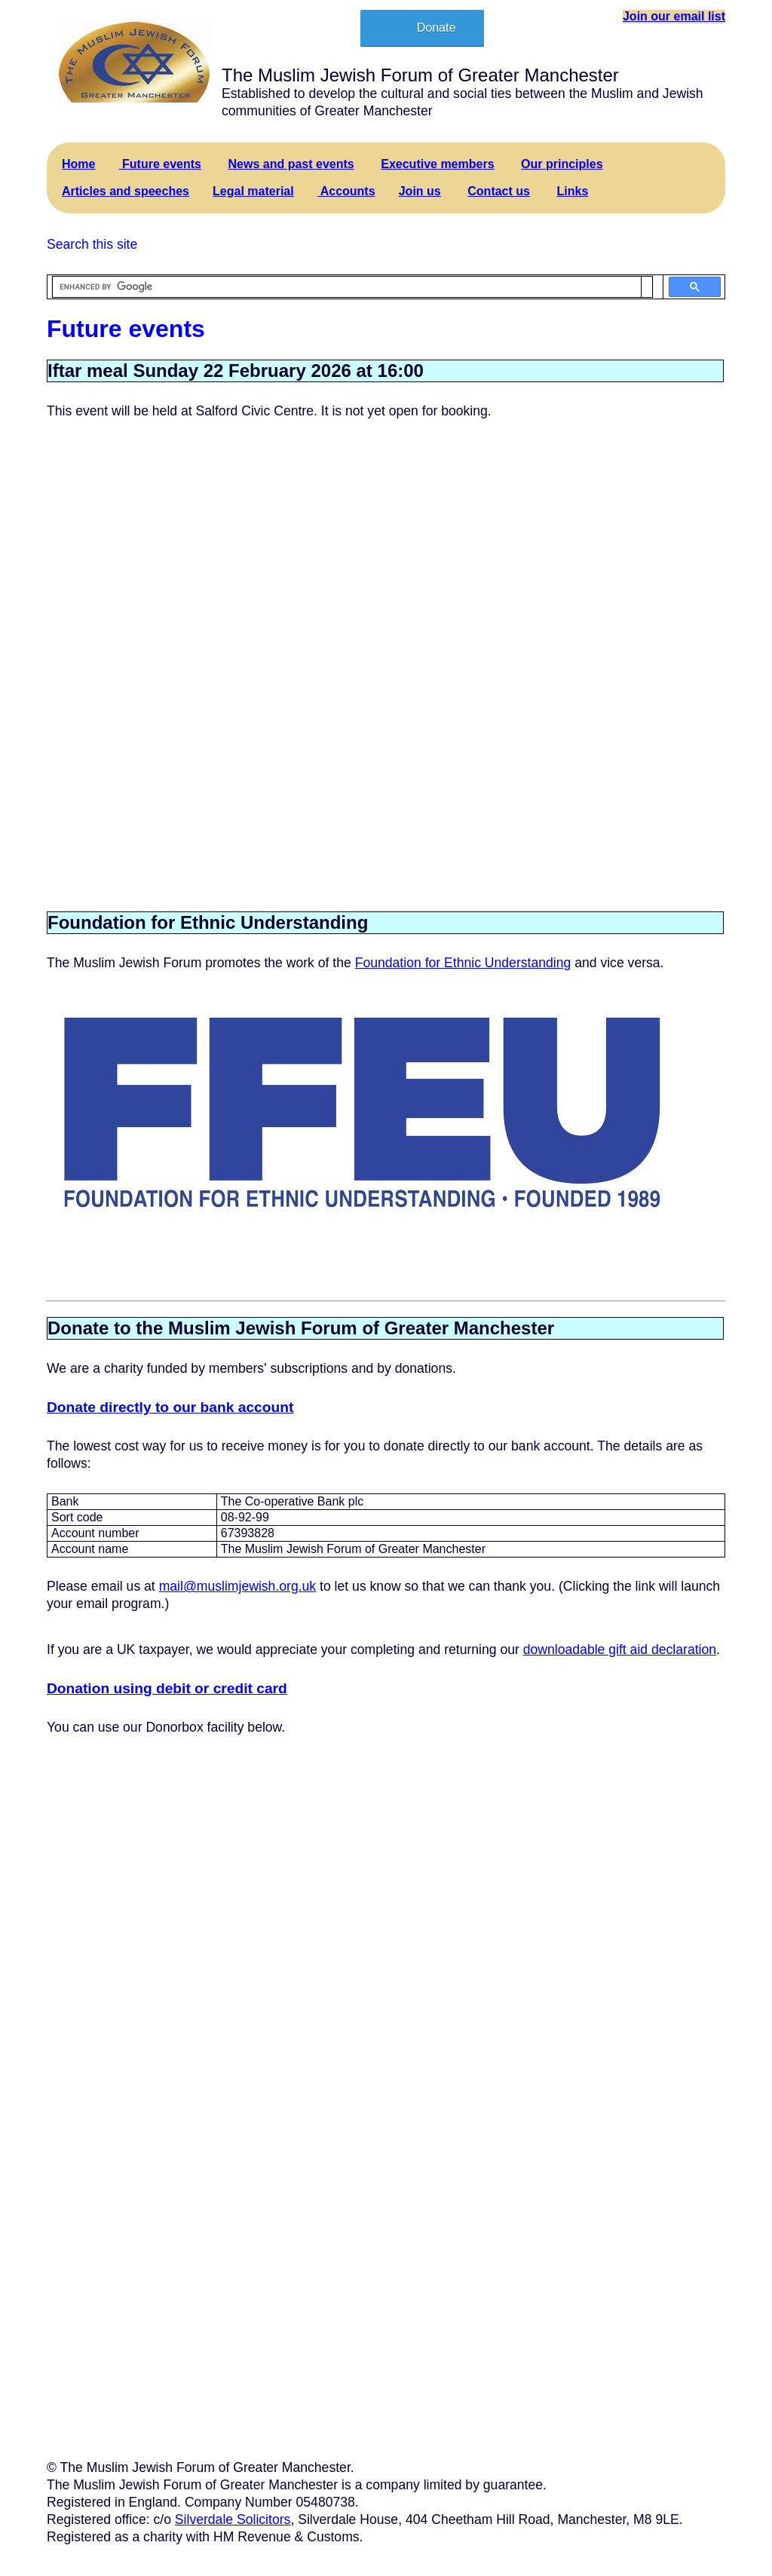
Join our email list (674, 16)
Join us (420, 191)
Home (78, 164)
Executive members (437, 164)
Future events (160, 164)
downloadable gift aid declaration (619, 1649)
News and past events (291, 164)
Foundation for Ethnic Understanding (463, 962)
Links (573, 191)
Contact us (498, 191)
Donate (436, 27)
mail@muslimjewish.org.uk (238, 1586)
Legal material (253, 191)
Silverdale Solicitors (233, 2519)
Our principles (561, 164)
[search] (347, 287)
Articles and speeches (125, 191)
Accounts (346, 191)
